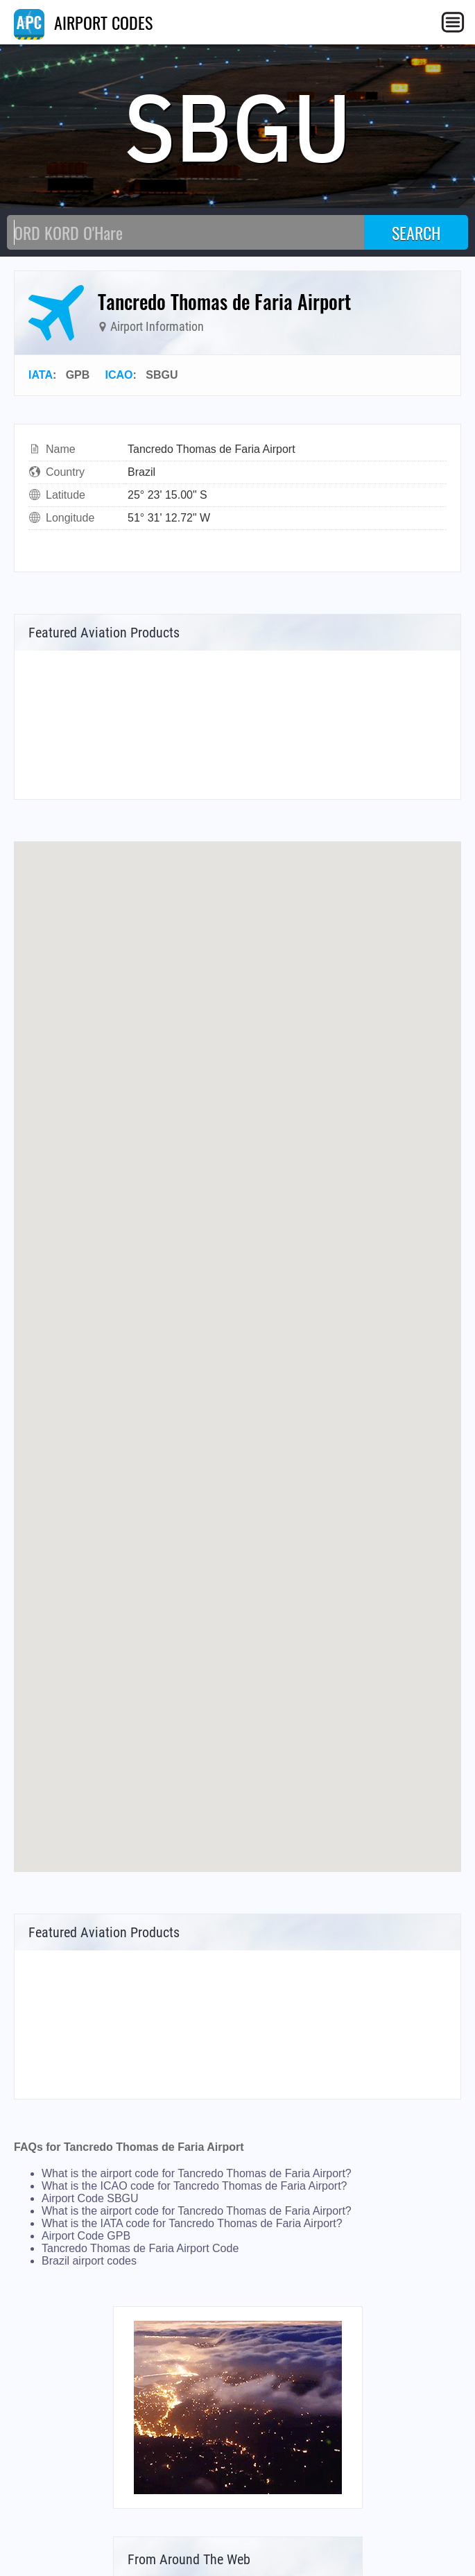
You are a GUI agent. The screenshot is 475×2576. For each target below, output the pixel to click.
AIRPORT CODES (83, 22)
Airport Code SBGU (90, 2198)
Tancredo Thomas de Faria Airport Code (140, 2248)
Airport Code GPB (86, 2236)
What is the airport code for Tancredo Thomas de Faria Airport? (197, 2173)
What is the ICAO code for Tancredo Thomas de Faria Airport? (194, 2186)
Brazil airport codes (89, 2261)
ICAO (119, 375)
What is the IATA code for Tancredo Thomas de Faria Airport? (192, 2223)
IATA (40, 375)
